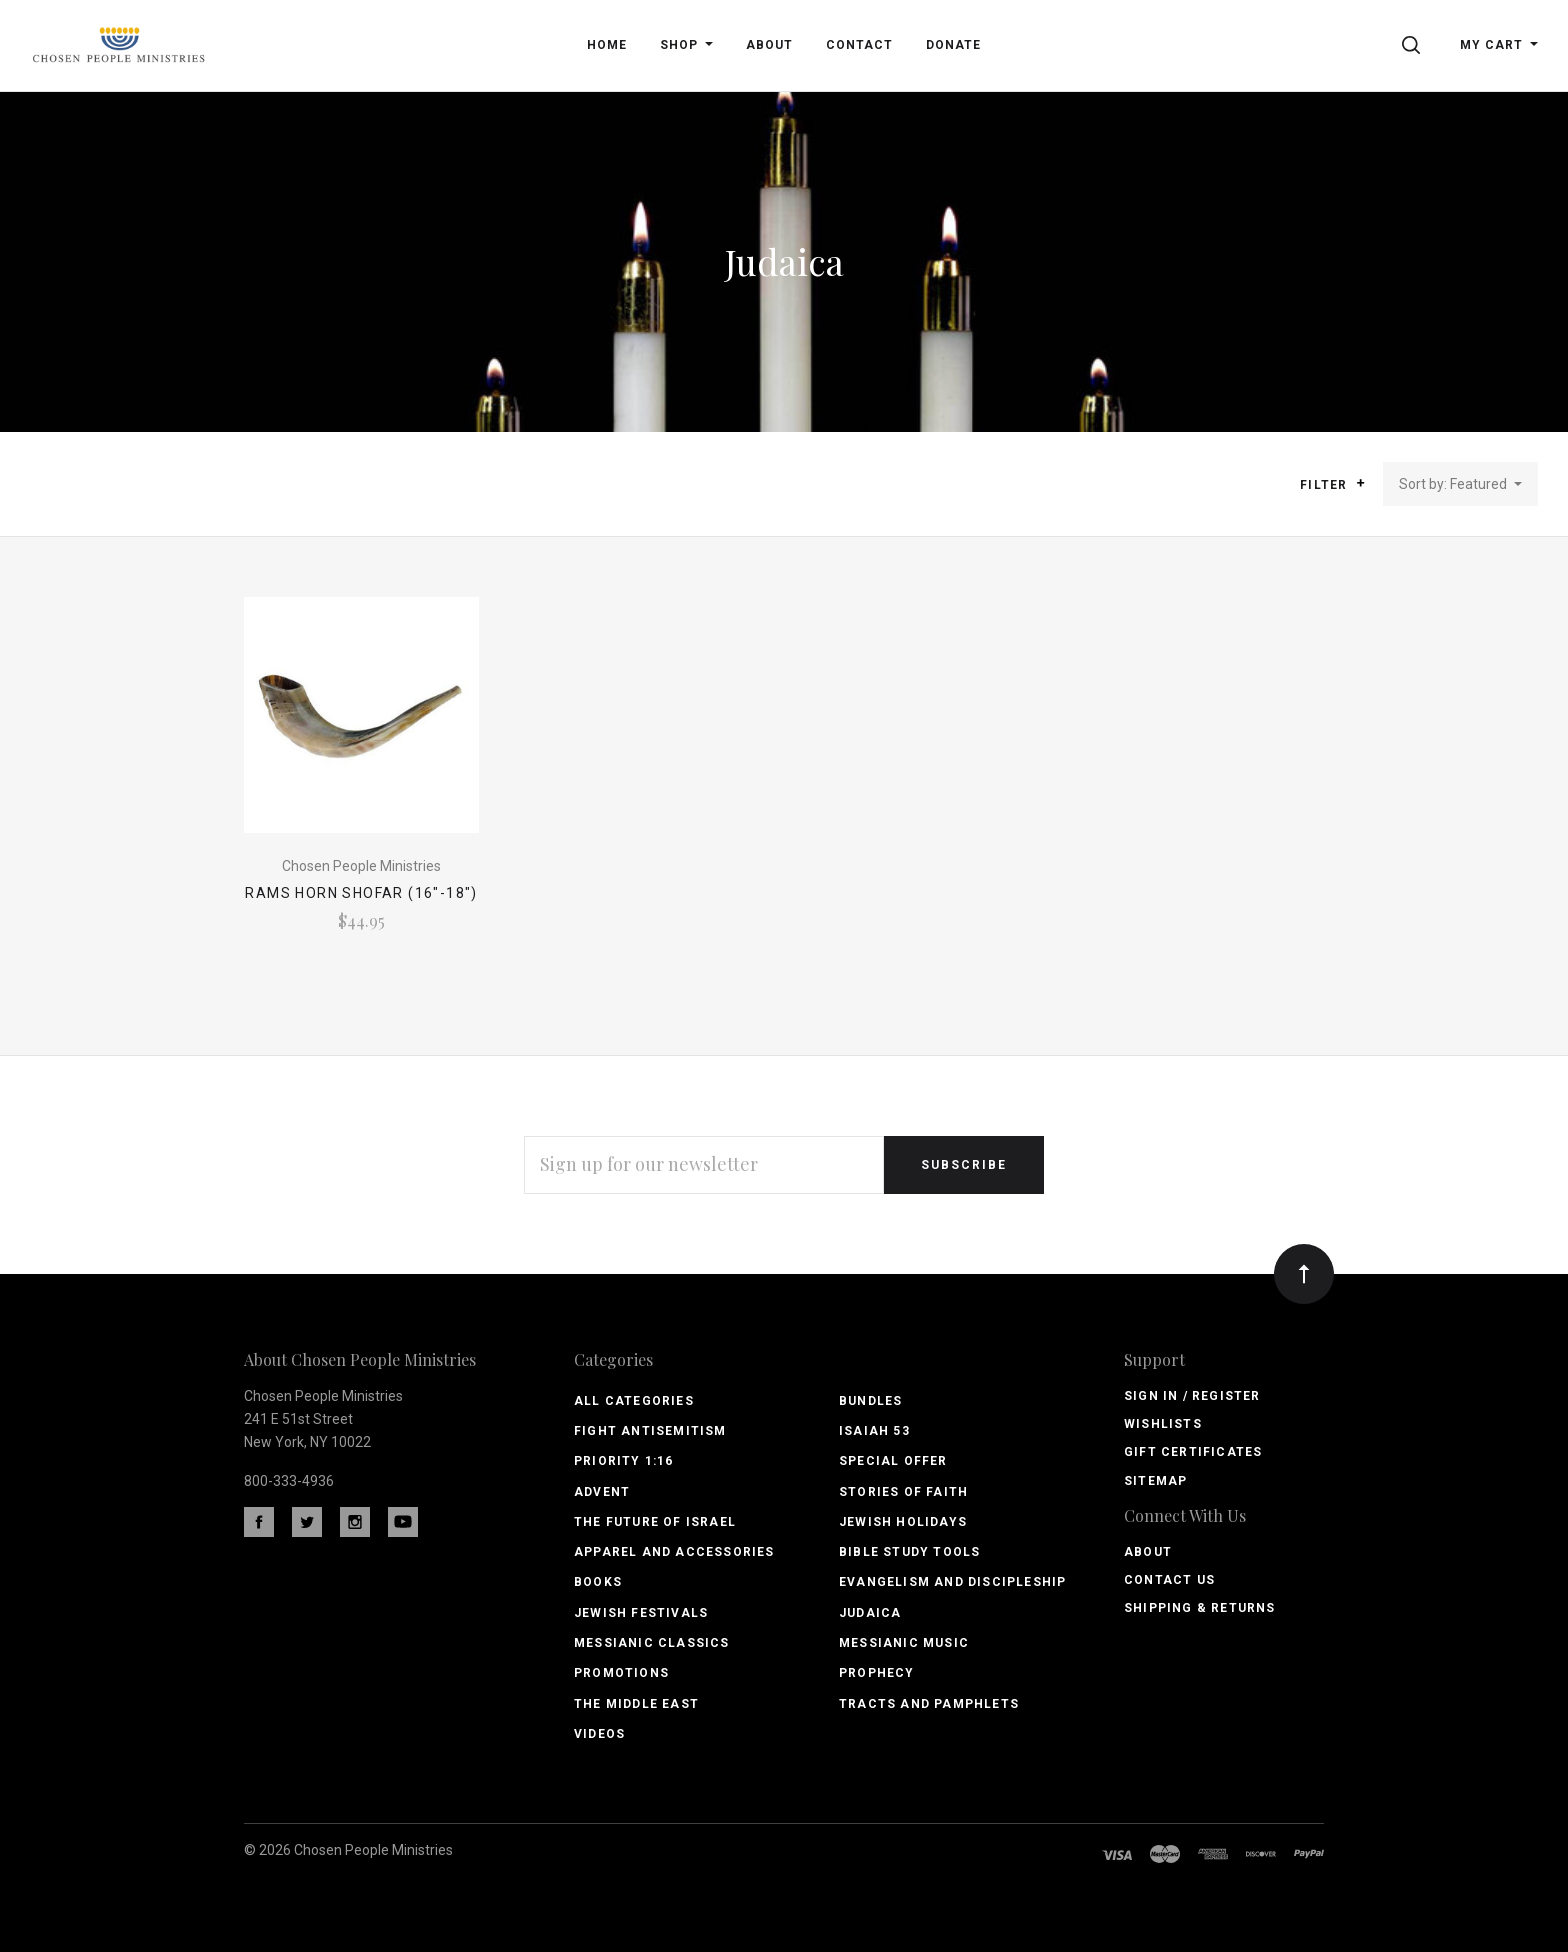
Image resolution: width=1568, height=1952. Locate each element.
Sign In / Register (1192, 1396)
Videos (599, 1734)
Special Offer (893, 1461)
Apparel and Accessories (674, 1552)
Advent (602, 1492)
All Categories (634, 1401)
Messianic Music (904, 1643)
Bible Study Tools (909, 1552)
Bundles (870, 1401)
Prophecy (877, 1673)
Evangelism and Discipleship (952, 1582)
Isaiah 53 (874, 1431)
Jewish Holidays (903, 1522)
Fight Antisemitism (650, 1431)
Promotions (621, 1673)
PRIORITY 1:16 (624, 1461)
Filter (1332, 484)
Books (598, 1582)
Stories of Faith (903, 1492)
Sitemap (1155, 1481)
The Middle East (636, 1704)
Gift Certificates (1193, 1452)
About (1148, 1552)
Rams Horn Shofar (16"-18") (361, 893)
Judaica (870, 1613)
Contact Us (1169, 1580)
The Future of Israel (655, 1522)
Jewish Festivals (641, 1613)
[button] (1360, 483)
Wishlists (1163, 1424)
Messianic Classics (652, 1643)
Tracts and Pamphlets (929, 1704)
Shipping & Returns (1200, 1608)
